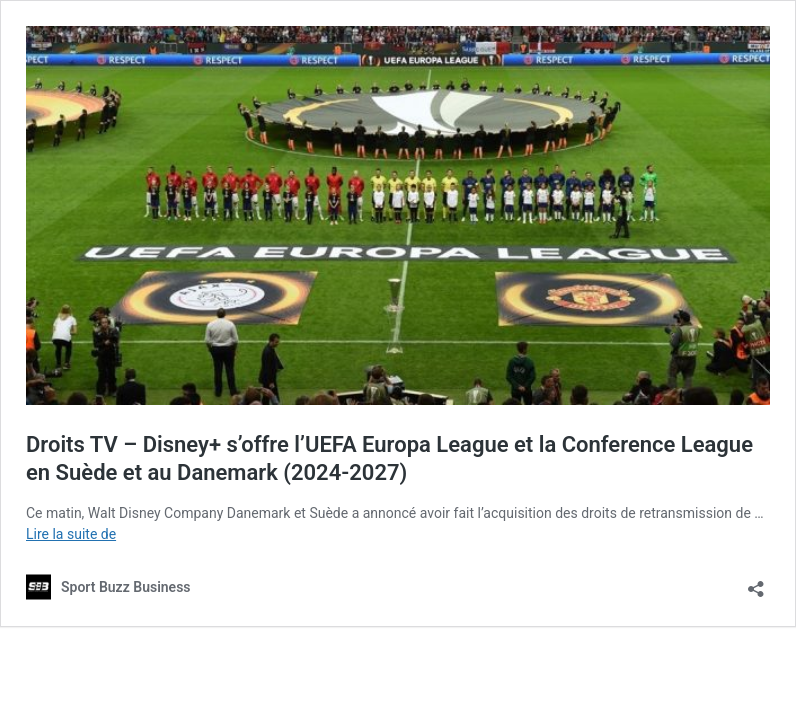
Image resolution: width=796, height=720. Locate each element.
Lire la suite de (71, 534)
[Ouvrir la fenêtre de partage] (756, 582)
